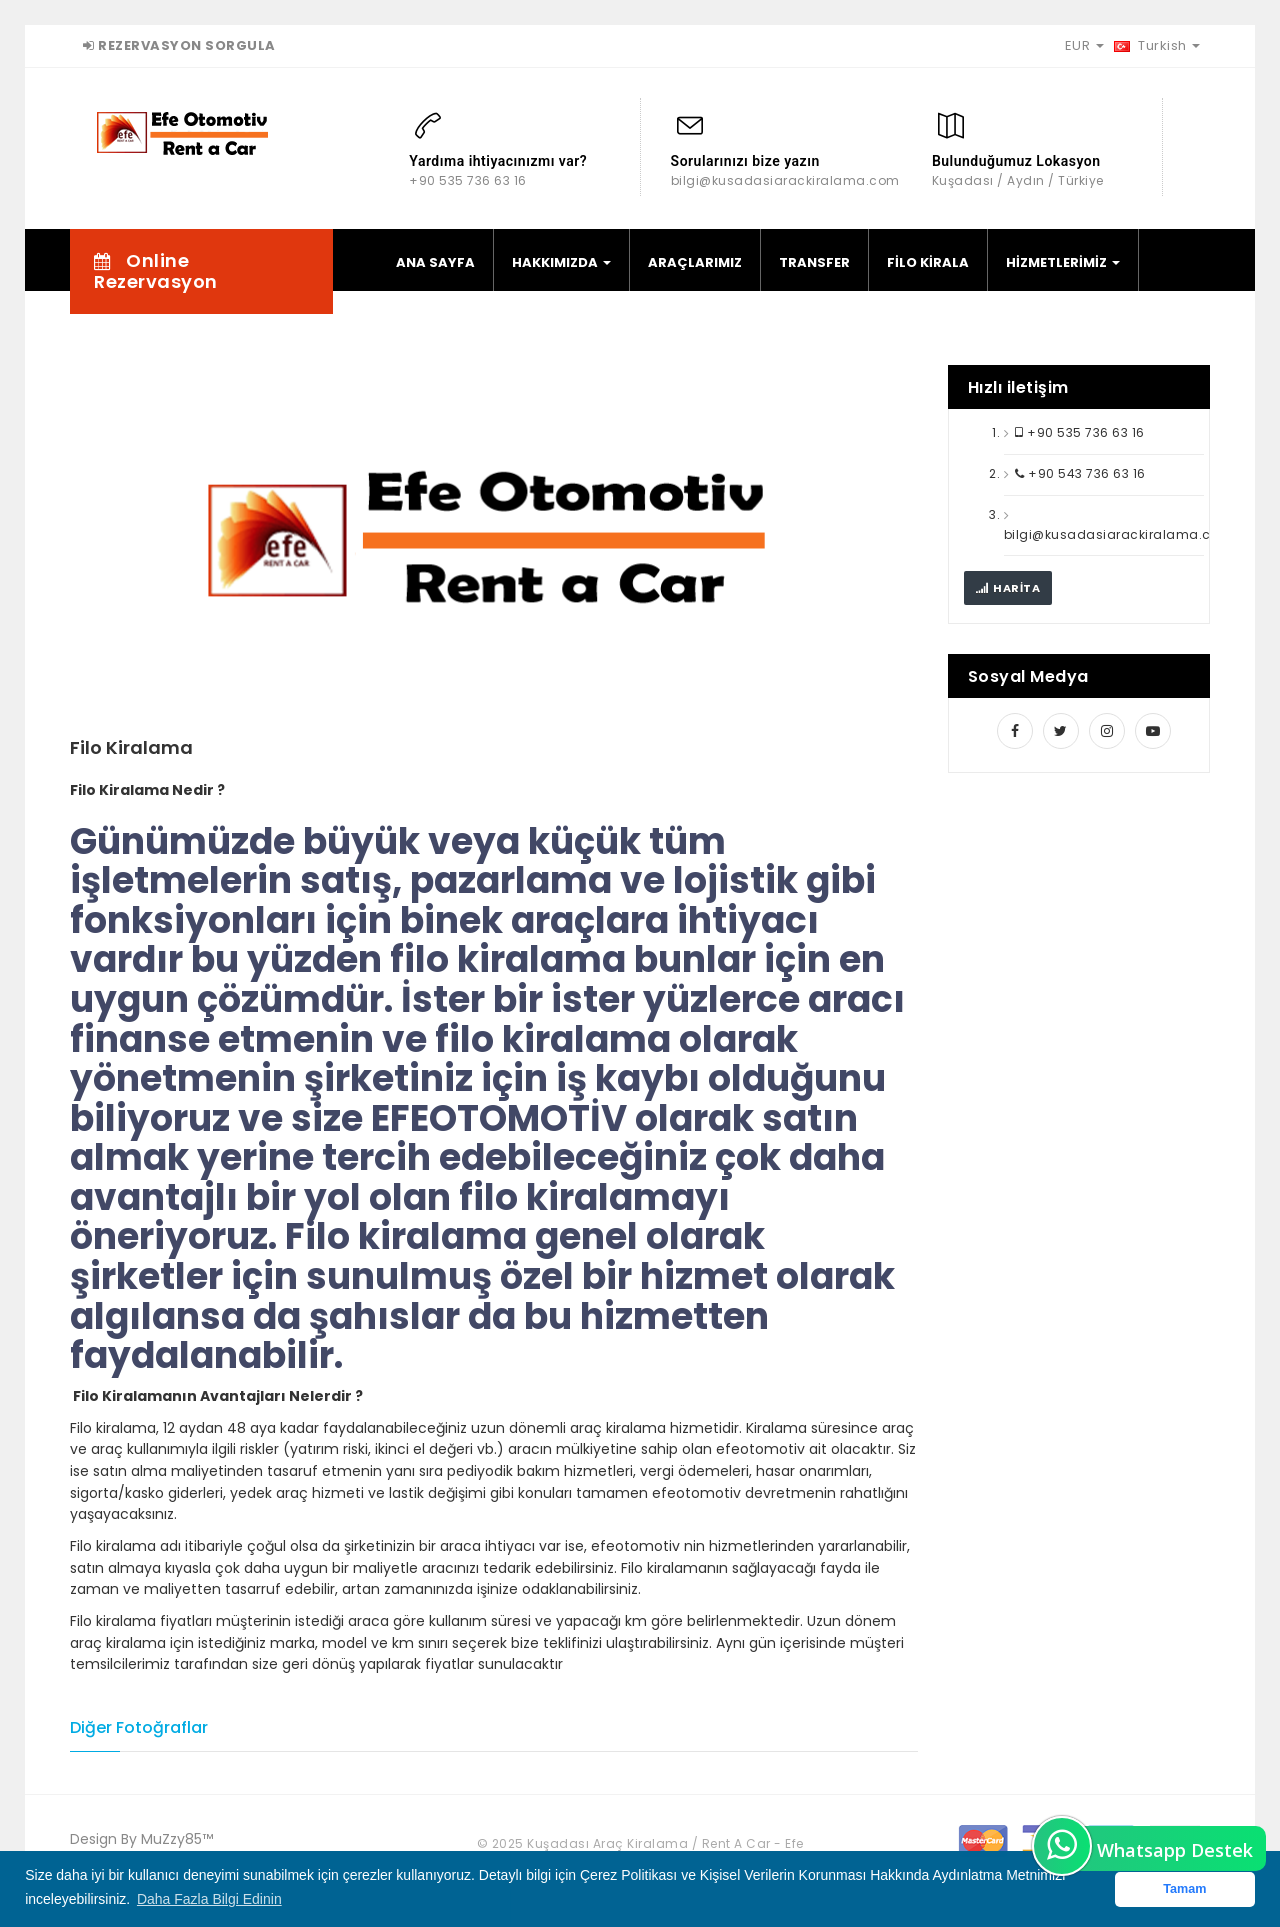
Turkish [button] (1157, 45)
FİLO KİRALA (928, 262)
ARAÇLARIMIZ (695, 262)
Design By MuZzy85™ (141, 1839)
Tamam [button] (1184, 1889)
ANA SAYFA (435, 262)
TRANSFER (814, 262)
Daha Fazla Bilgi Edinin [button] (209, 1899)
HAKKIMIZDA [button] (561, 262)
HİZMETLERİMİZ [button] (1063, 262)
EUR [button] (1084, 45)
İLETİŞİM (423, 330)
